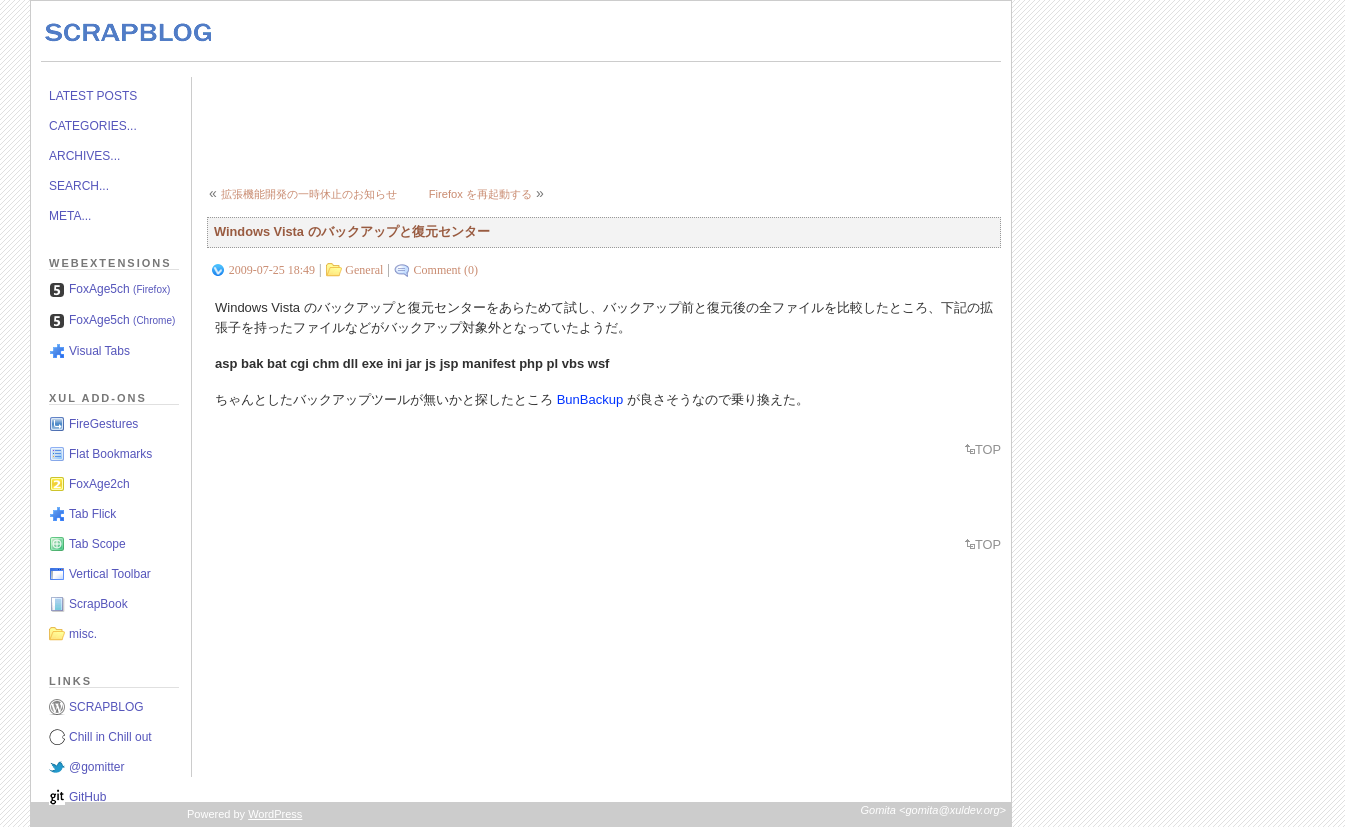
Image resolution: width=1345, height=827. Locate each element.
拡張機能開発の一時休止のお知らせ (309, 194)
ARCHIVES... (84, 156)
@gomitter (97, 767)
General (364, 270)
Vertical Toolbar (110, 574)
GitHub (87, 797)
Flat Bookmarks (110, 454)
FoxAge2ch (99, 484)
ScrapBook (98, 604)
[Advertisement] (571, 122)
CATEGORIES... (93, 126)
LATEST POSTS (93, 96)
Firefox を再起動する (480, 194)
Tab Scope (97, 544)
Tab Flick (92, 514)
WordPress (275, 814)
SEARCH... (79, 186)
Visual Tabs (99, 351)
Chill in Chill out (110, 737)
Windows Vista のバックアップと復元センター (352, 231)
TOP (988, 449)
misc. (83, 634)
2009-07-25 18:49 (272, 270)
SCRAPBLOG (106, 707)
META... (70, 216)
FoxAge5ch (119, 289)
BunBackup (590, 399)
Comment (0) (446, 270)
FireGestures (103, 424)
